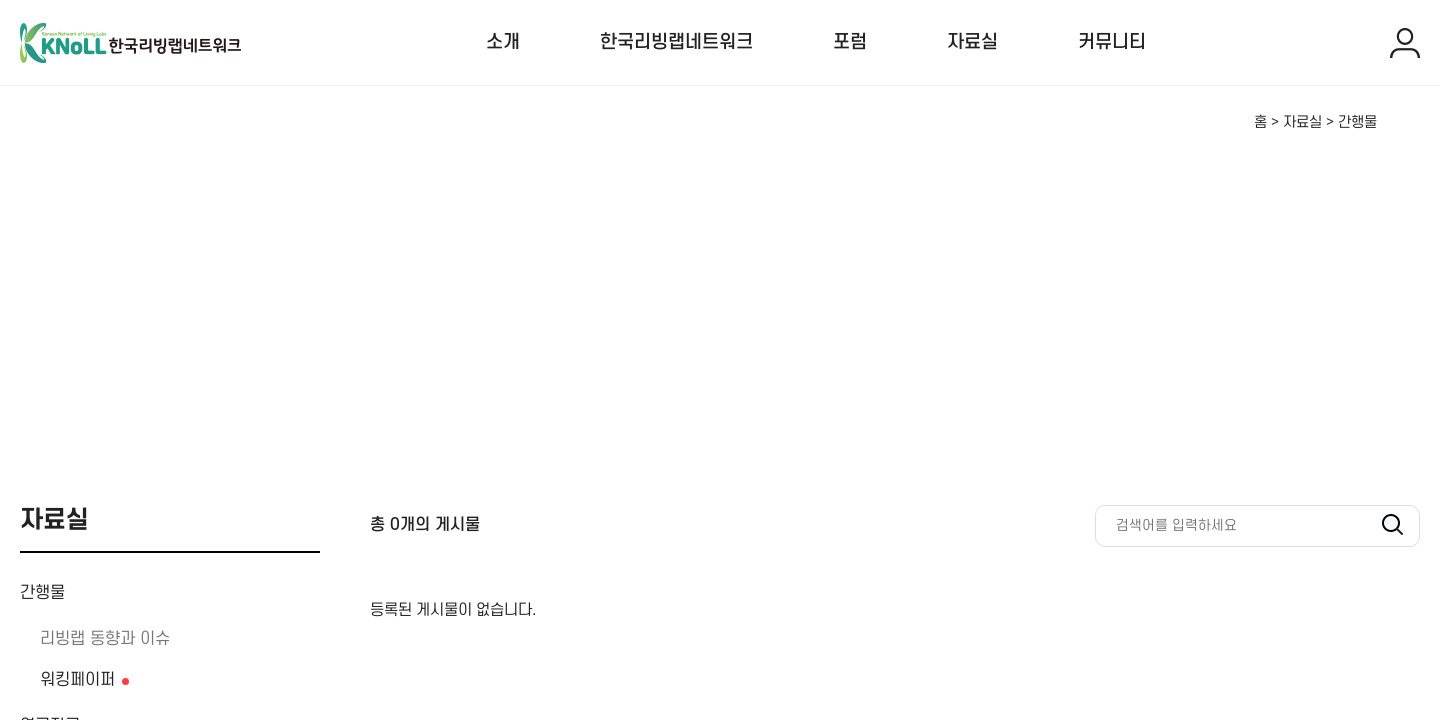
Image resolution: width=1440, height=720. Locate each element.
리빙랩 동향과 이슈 (105, 639)
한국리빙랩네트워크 (676, 42)
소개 (503, 42)
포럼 (850, 42)
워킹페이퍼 (77, 680)
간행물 (42, 593)
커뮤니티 (1112, 42)
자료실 (972, 42)
